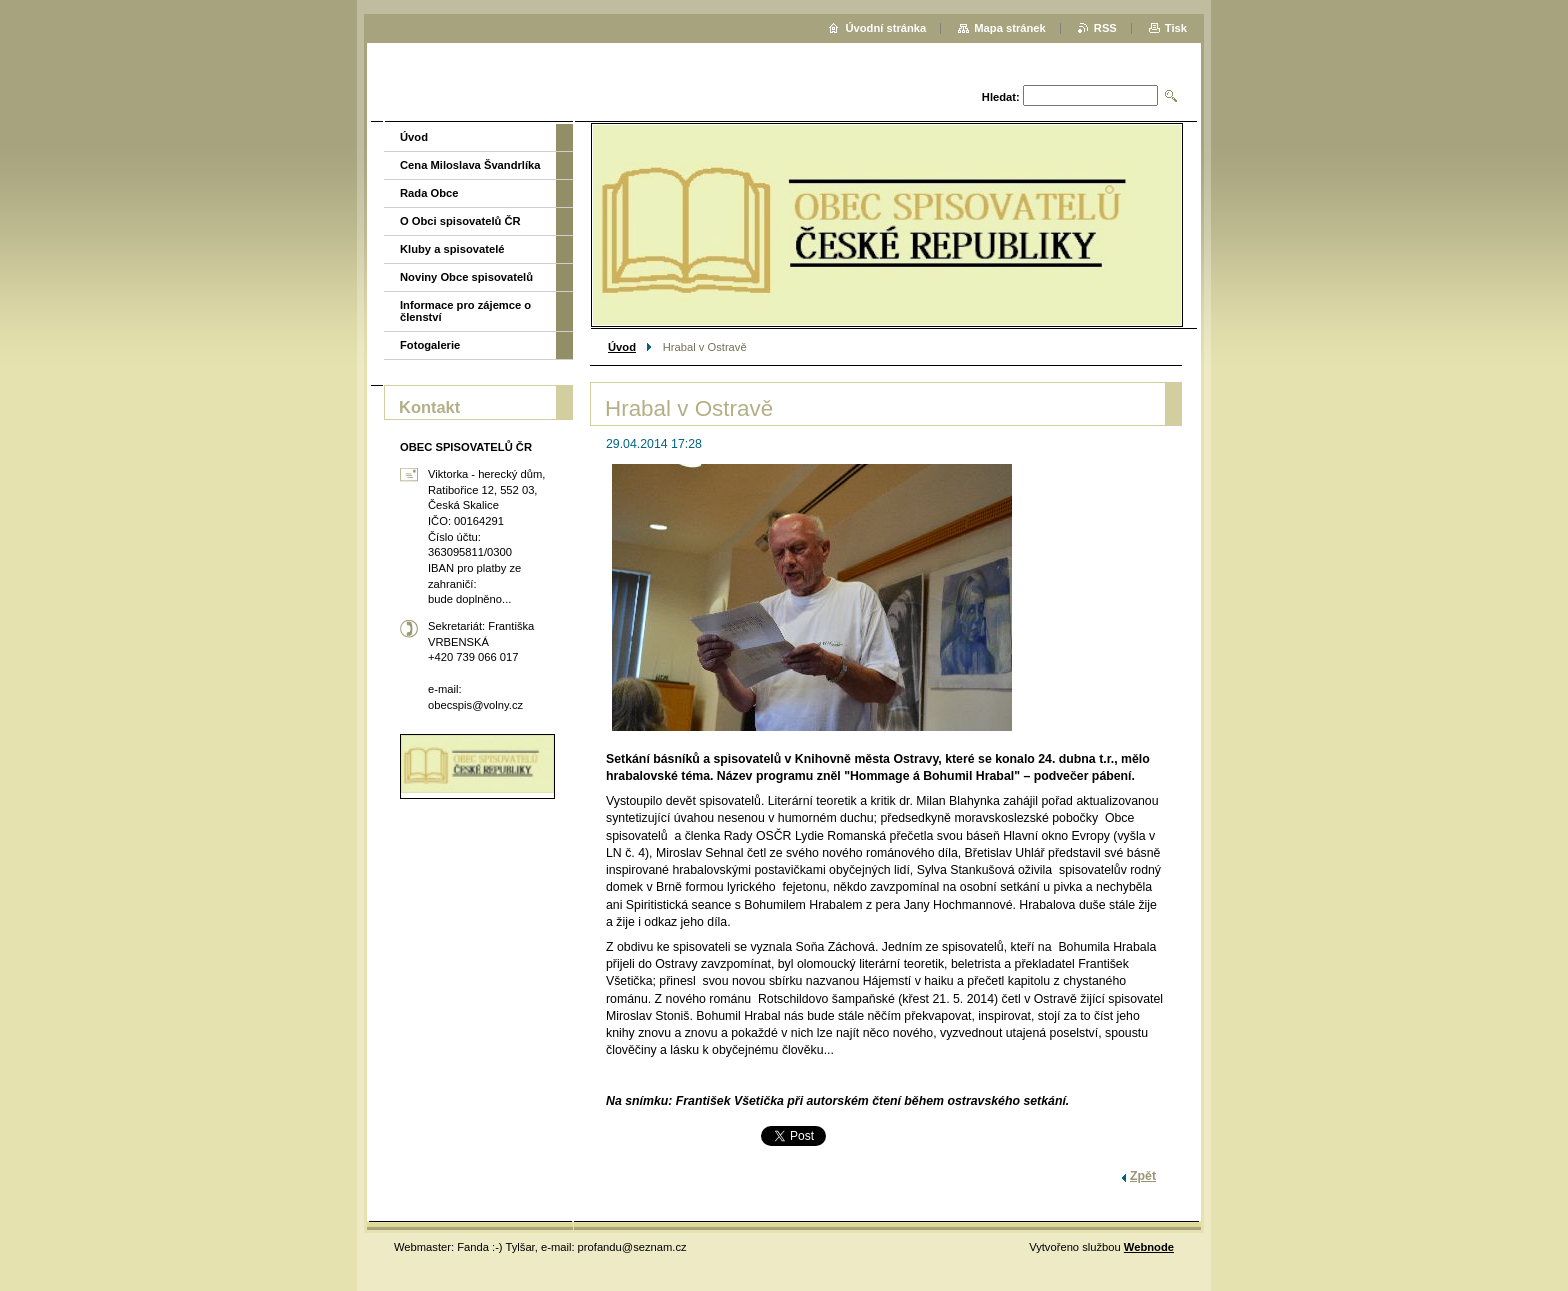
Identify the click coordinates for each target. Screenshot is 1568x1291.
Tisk (1176, 28)
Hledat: (1001, 97)
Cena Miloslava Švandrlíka (470, 165)
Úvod (622, 347)
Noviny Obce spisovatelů (466, 277)
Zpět (1143, 1176)
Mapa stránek (1010, 28)
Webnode (1149, 1247)
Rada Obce (429, 193)
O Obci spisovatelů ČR (460, 221)
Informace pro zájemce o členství (465, 311)
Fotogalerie (430, 345)
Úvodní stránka (885, 28)
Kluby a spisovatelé (452, 249)
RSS (1105, 28)
